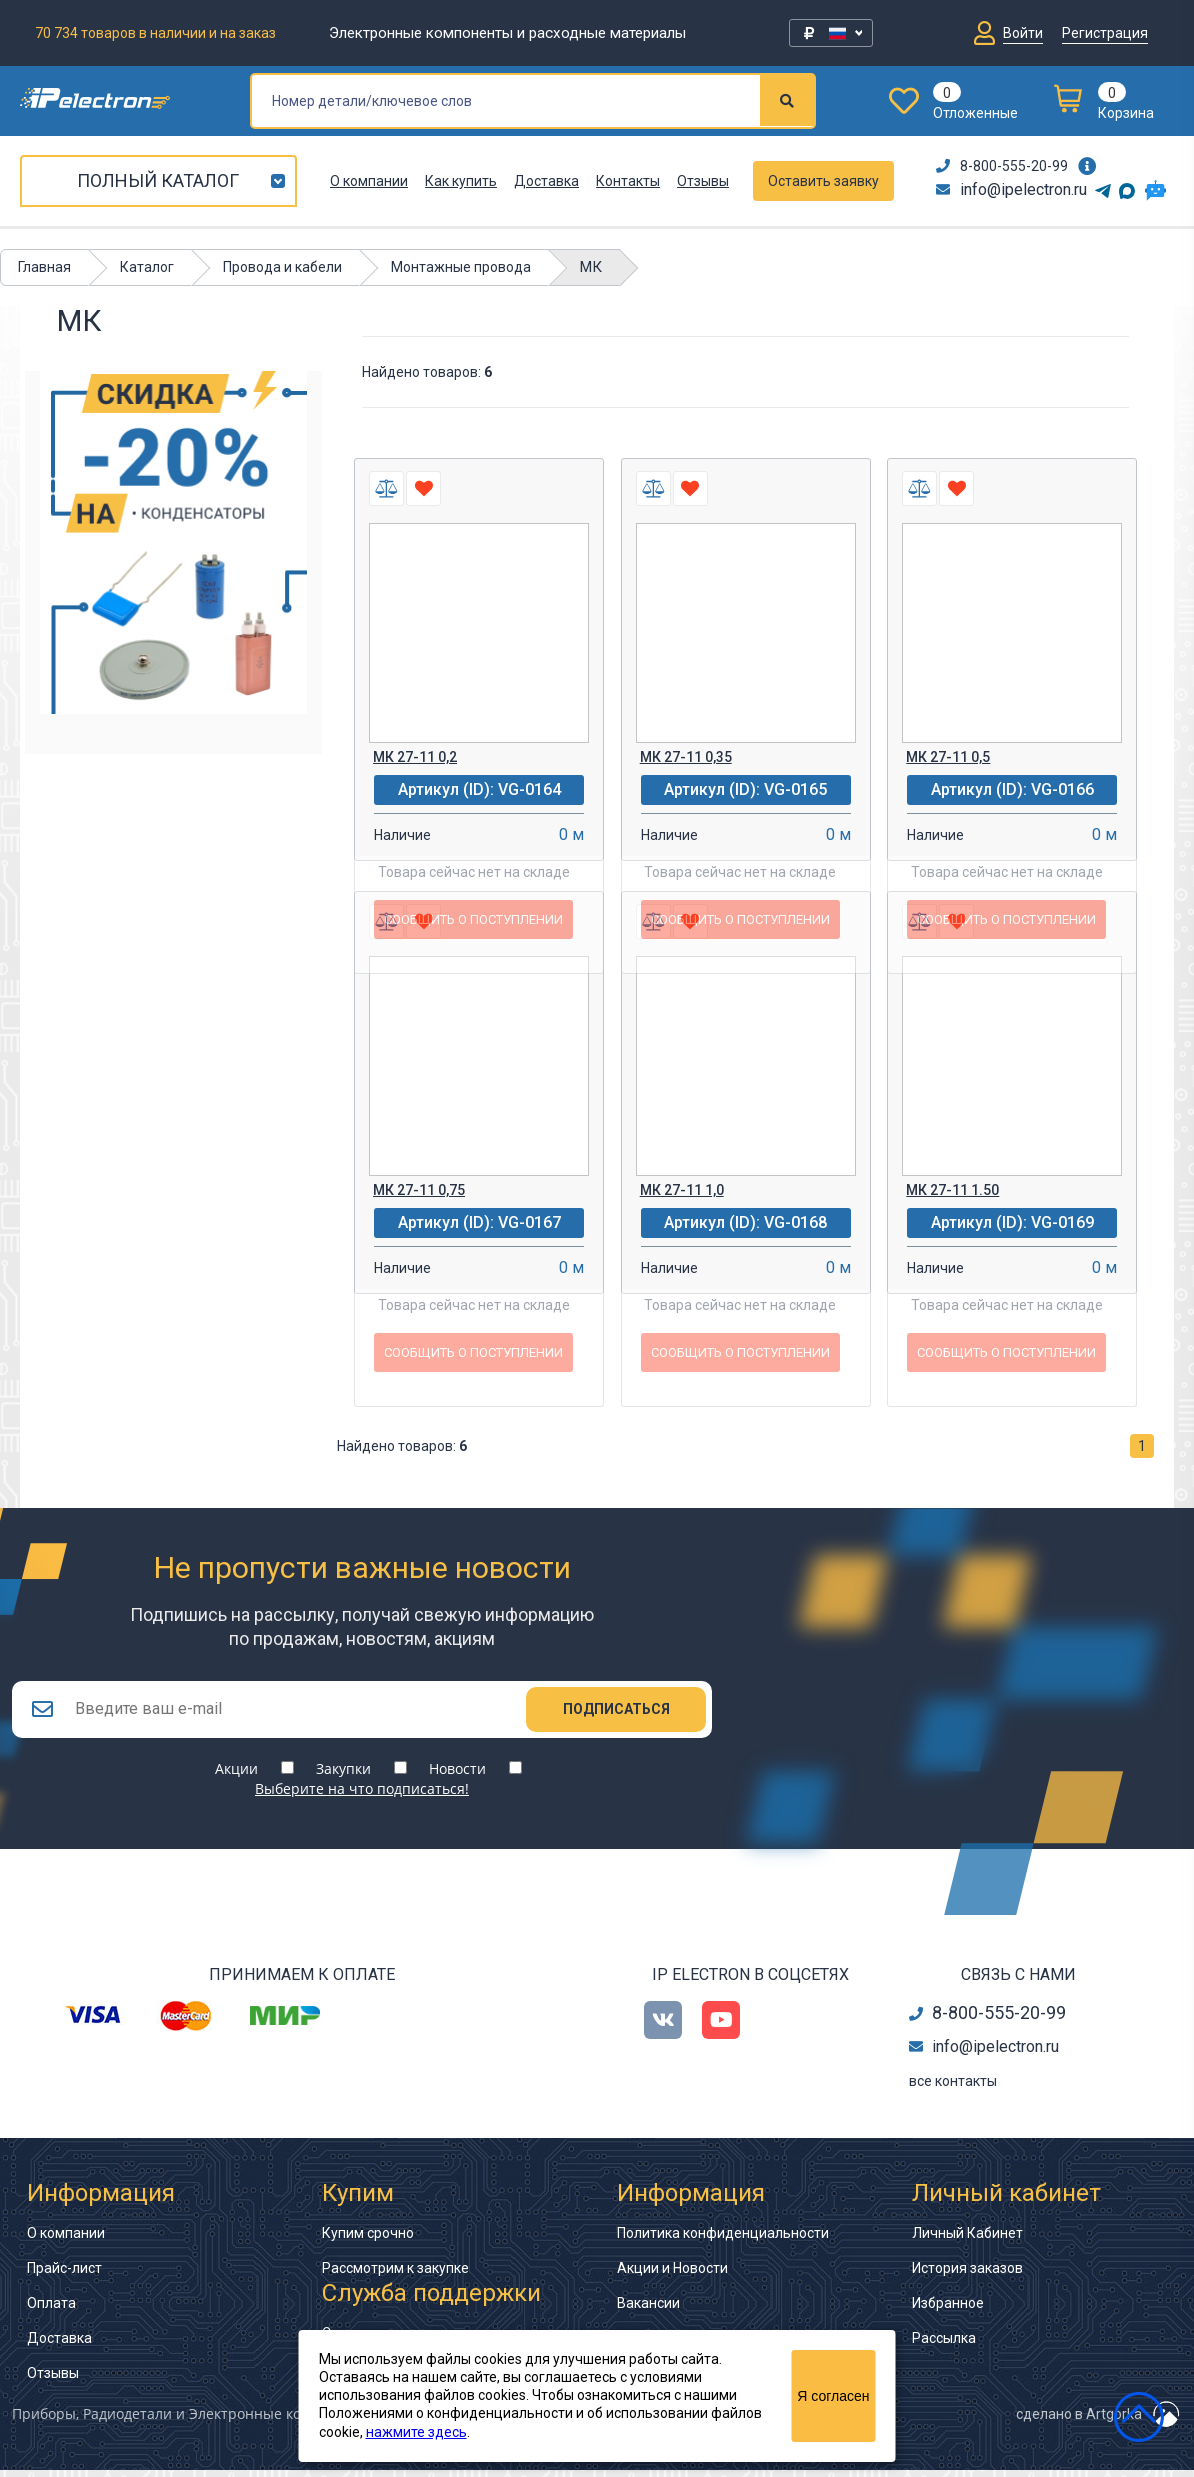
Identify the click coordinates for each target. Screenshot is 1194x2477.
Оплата (51, 2310)
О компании (369, 181)
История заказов (967, 2275)
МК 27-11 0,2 (415, 757)
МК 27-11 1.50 (952, 1190)
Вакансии (648, 2310)
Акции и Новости (672, 2275)
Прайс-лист (64, 2275)
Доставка (546, 181)
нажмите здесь (416, 2432)
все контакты (953, 2088)
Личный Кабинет (967, 2240)
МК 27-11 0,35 (686, 757)
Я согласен (833, 2396)
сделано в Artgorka (1079, 2421)
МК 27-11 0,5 (948, 757)
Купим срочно (368, 2240)
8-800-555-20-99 (1002, 166)
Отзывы (703, 181)
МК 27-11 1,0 (682, 1190)
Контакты (628, 181)
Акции (236, 1775)
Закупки (343, 1775)
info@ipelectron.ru (1011, 189)
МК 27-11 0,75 (419, 1190)
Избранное (948, 2310)
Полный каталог (158, 180)
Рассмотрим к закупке (395, 2275)
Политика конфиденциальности (723, 2240)
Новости (457, 1775)
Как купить (461, 181)
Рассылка (944, 2345)
